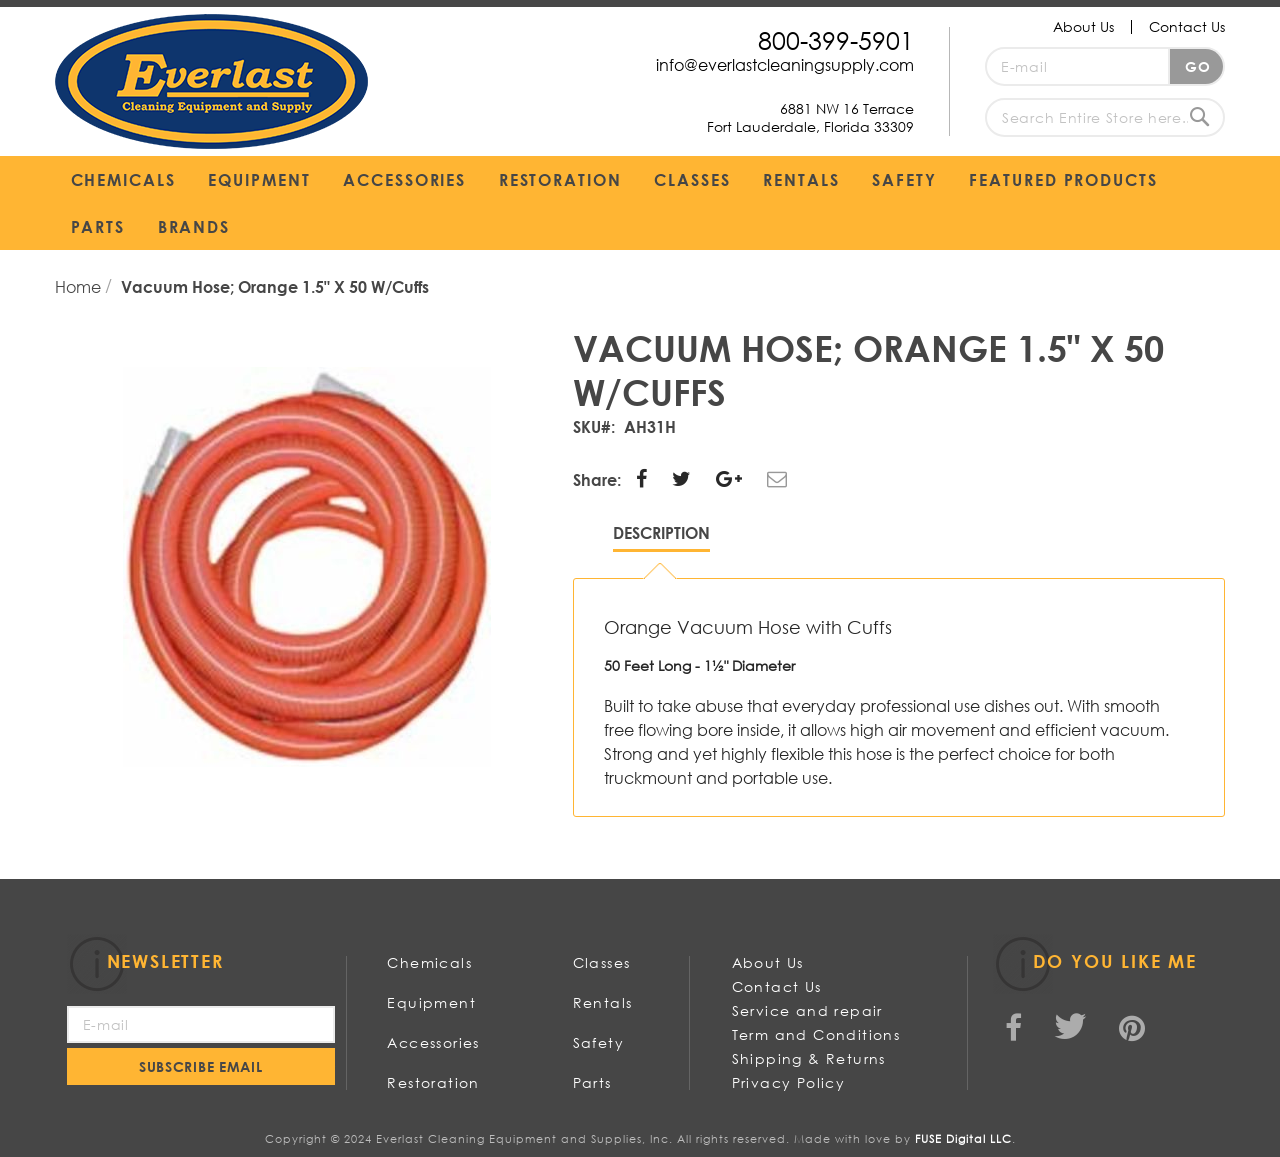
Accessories (433, 1042)
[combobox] (1105, 117)
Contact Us (1187, 26)
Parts (592, 1082)
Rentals (603, 1002)
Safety (598, 1042)
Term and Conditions (816, 1034)
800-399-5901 (836, 39)
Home (80, 286)
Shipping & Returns (809, 1058)
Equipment (431, 1002)
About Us (1083, 26)
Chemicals (429, 962)
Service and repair (807, 1010)
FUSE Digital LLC (963, 1139)
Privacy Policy (789, 1082)
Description (661, 532)
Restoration (433, 1082)
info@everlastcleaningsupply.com (785, 64)
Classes (602, 962)
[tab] (661, 537)
